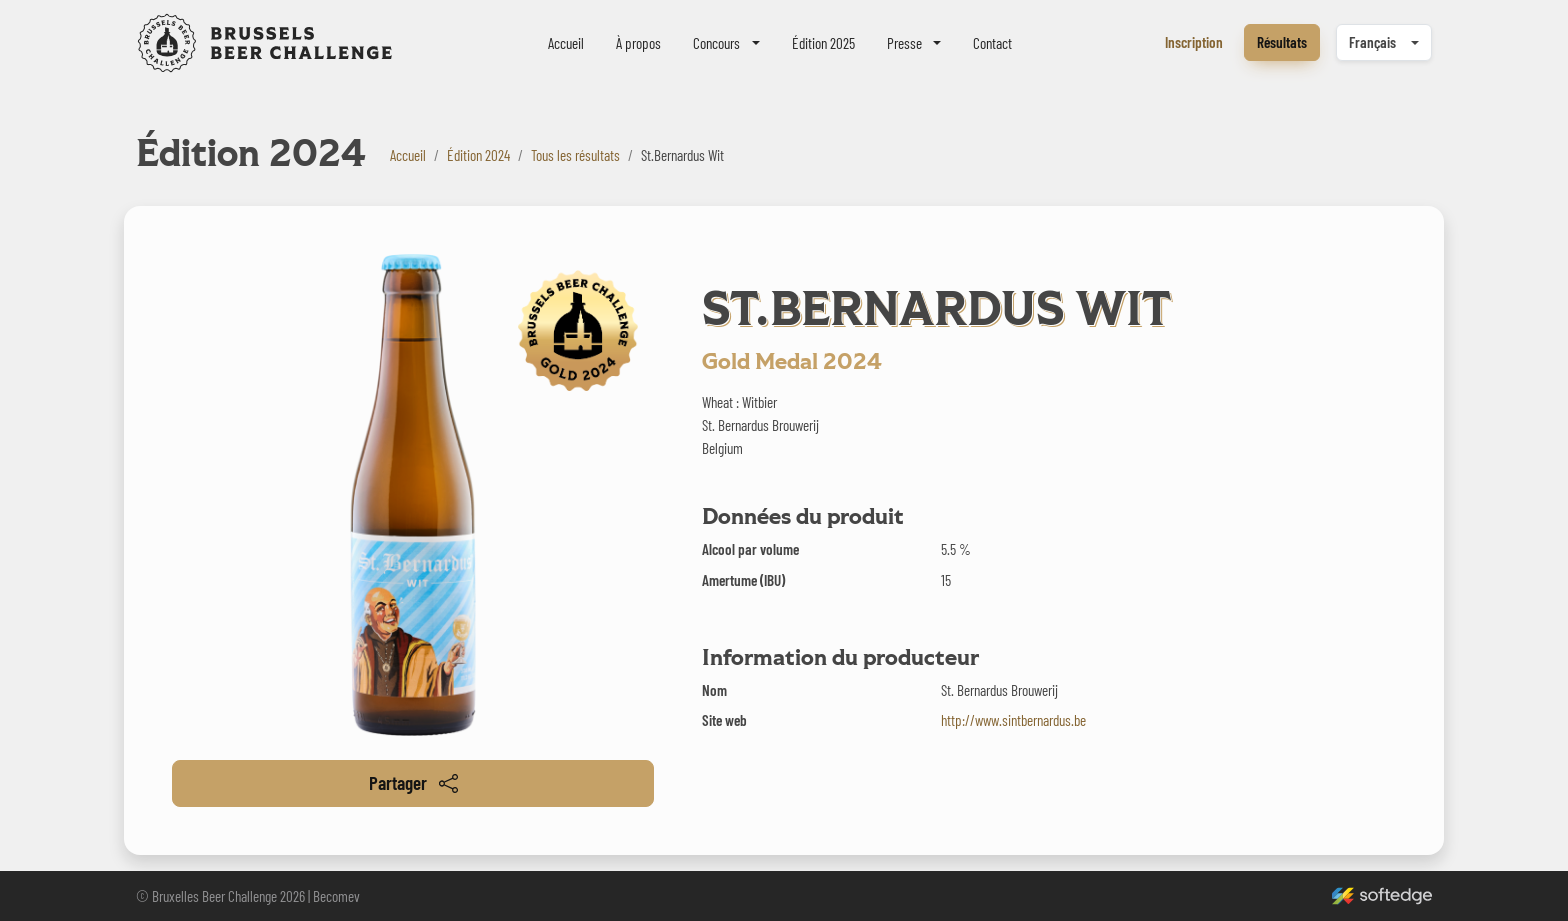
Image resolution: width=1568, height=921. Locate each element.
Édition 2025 (823, 43)
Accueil (566, 43)
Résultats (1282, 42)
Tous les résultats (575, 155)
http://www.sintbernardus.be (1013, 720)
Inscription (1194, 42)
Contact (992, 43)
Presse (904, 43)
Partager (413, 782)
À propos (638, 43)
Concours (716, 43)
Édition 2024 (478, 155)
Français (1372, 42)
